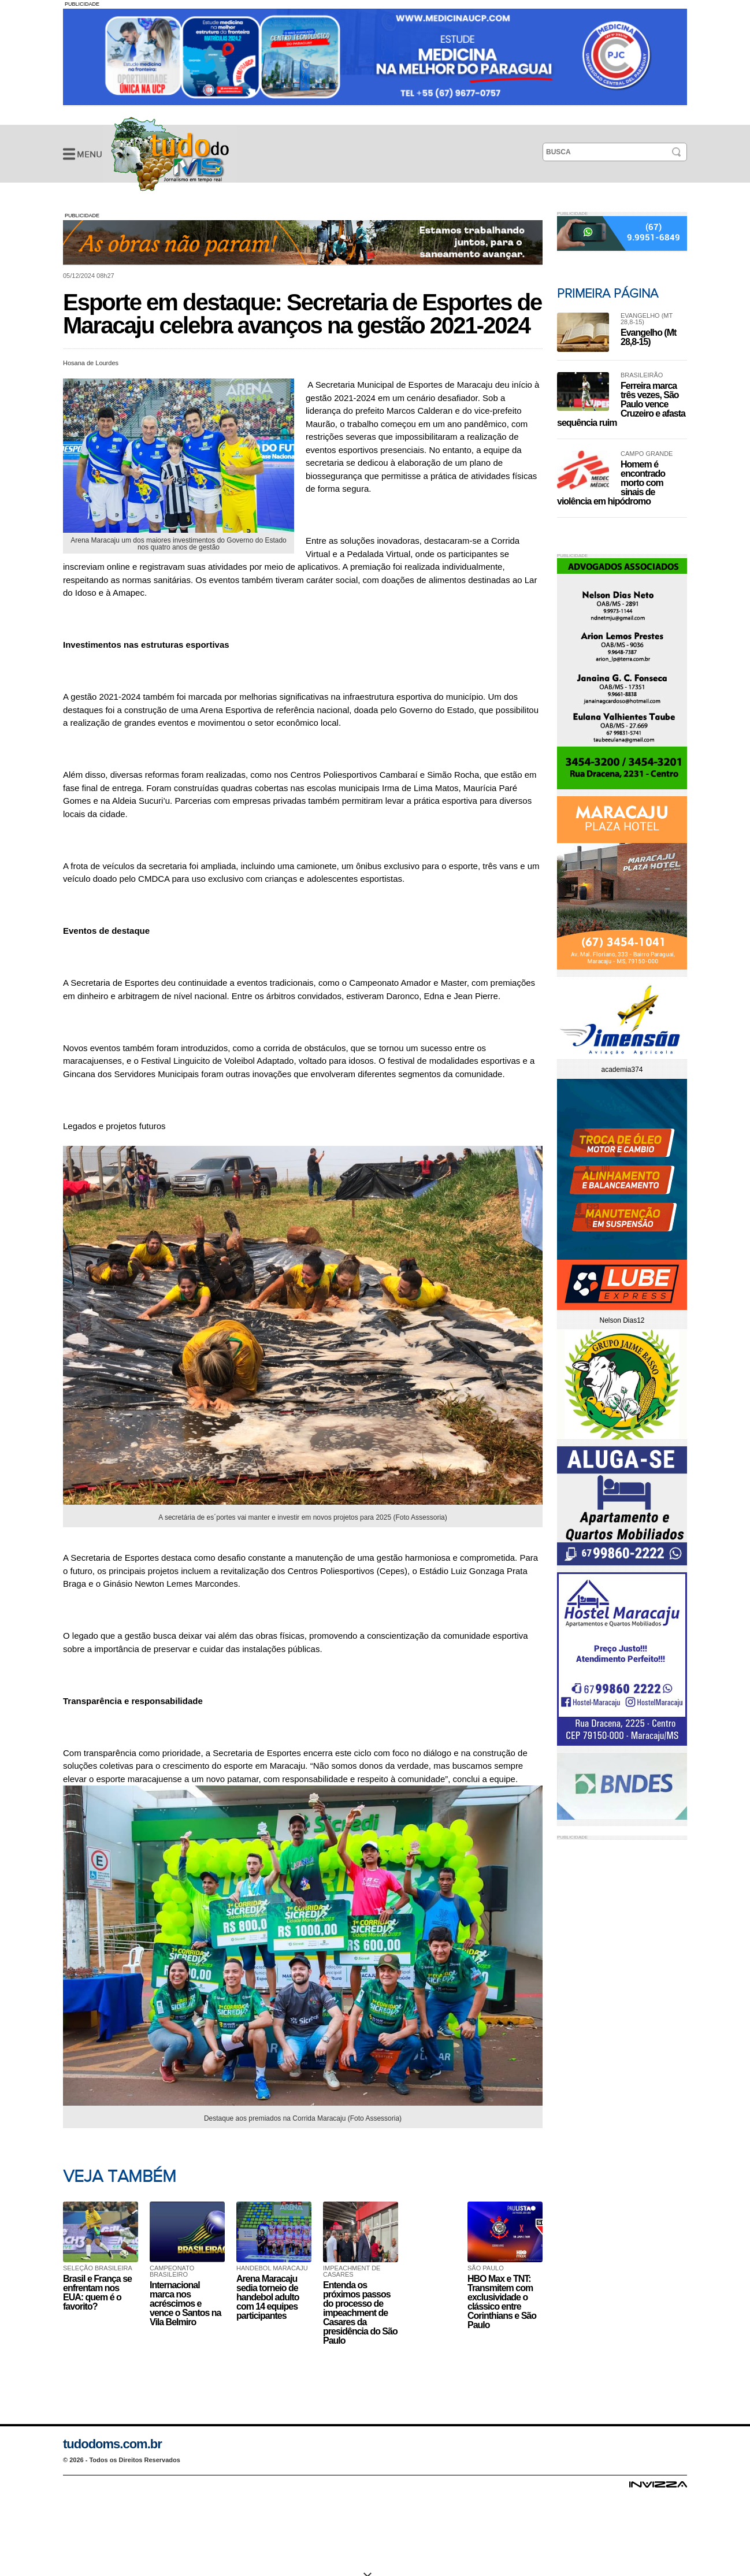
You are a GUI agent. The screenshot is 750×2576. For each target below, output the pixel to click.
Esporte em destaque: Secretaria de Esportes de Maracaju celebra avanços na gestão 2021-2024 (169, 153)
